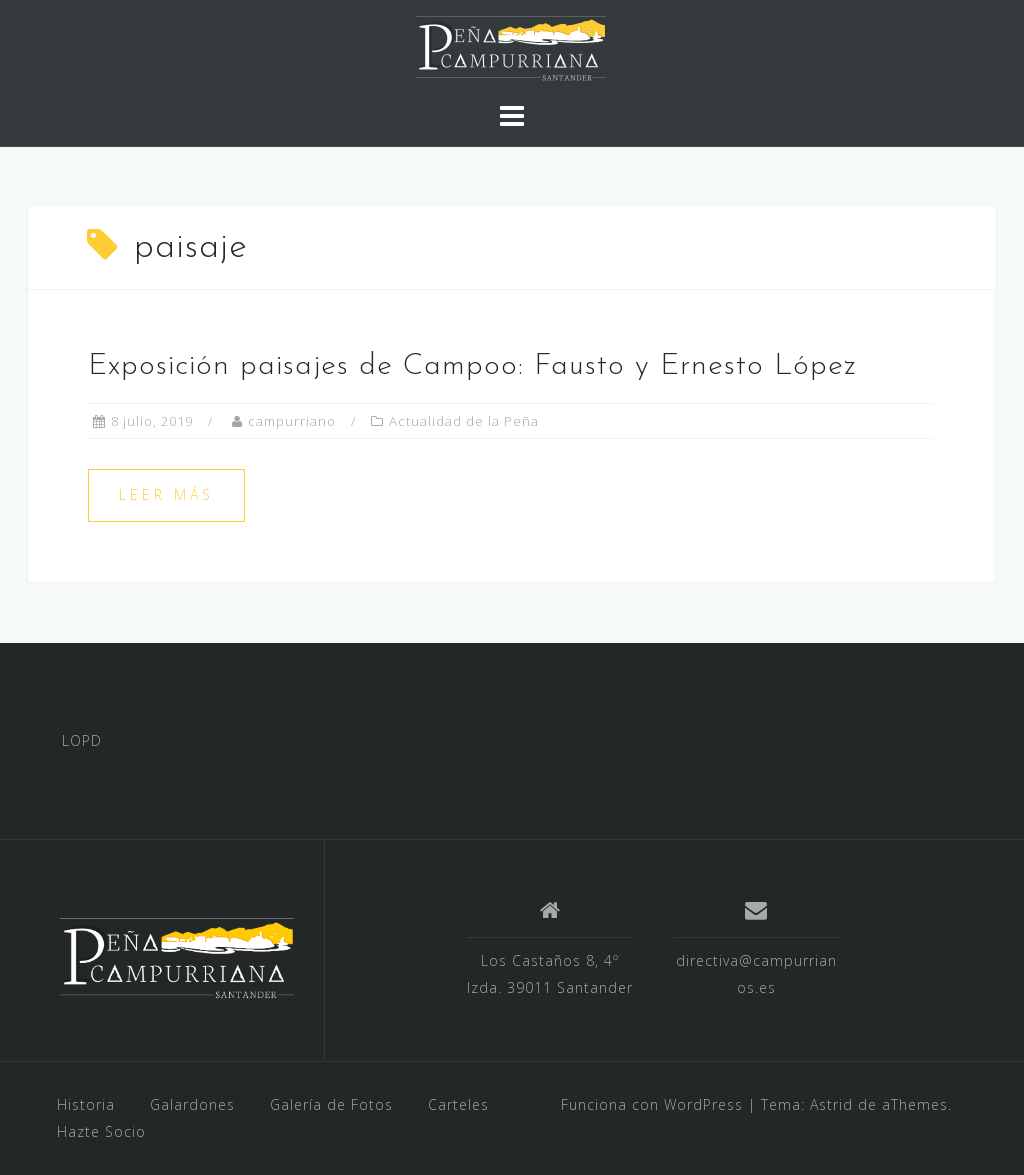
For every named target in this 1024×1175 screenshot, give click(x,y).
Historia (86, 1104)
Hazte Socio (101, 1131)
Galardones (192, 1104)
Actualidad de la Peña (464, 421)
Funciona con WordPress (652, 1104)
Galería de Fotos (331, 1104)
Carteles (458, 1104)
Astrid (831, 1104)
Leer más (166, 494)
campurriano (292, 421)
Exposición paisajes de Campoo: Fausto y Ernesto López (472, 366)
